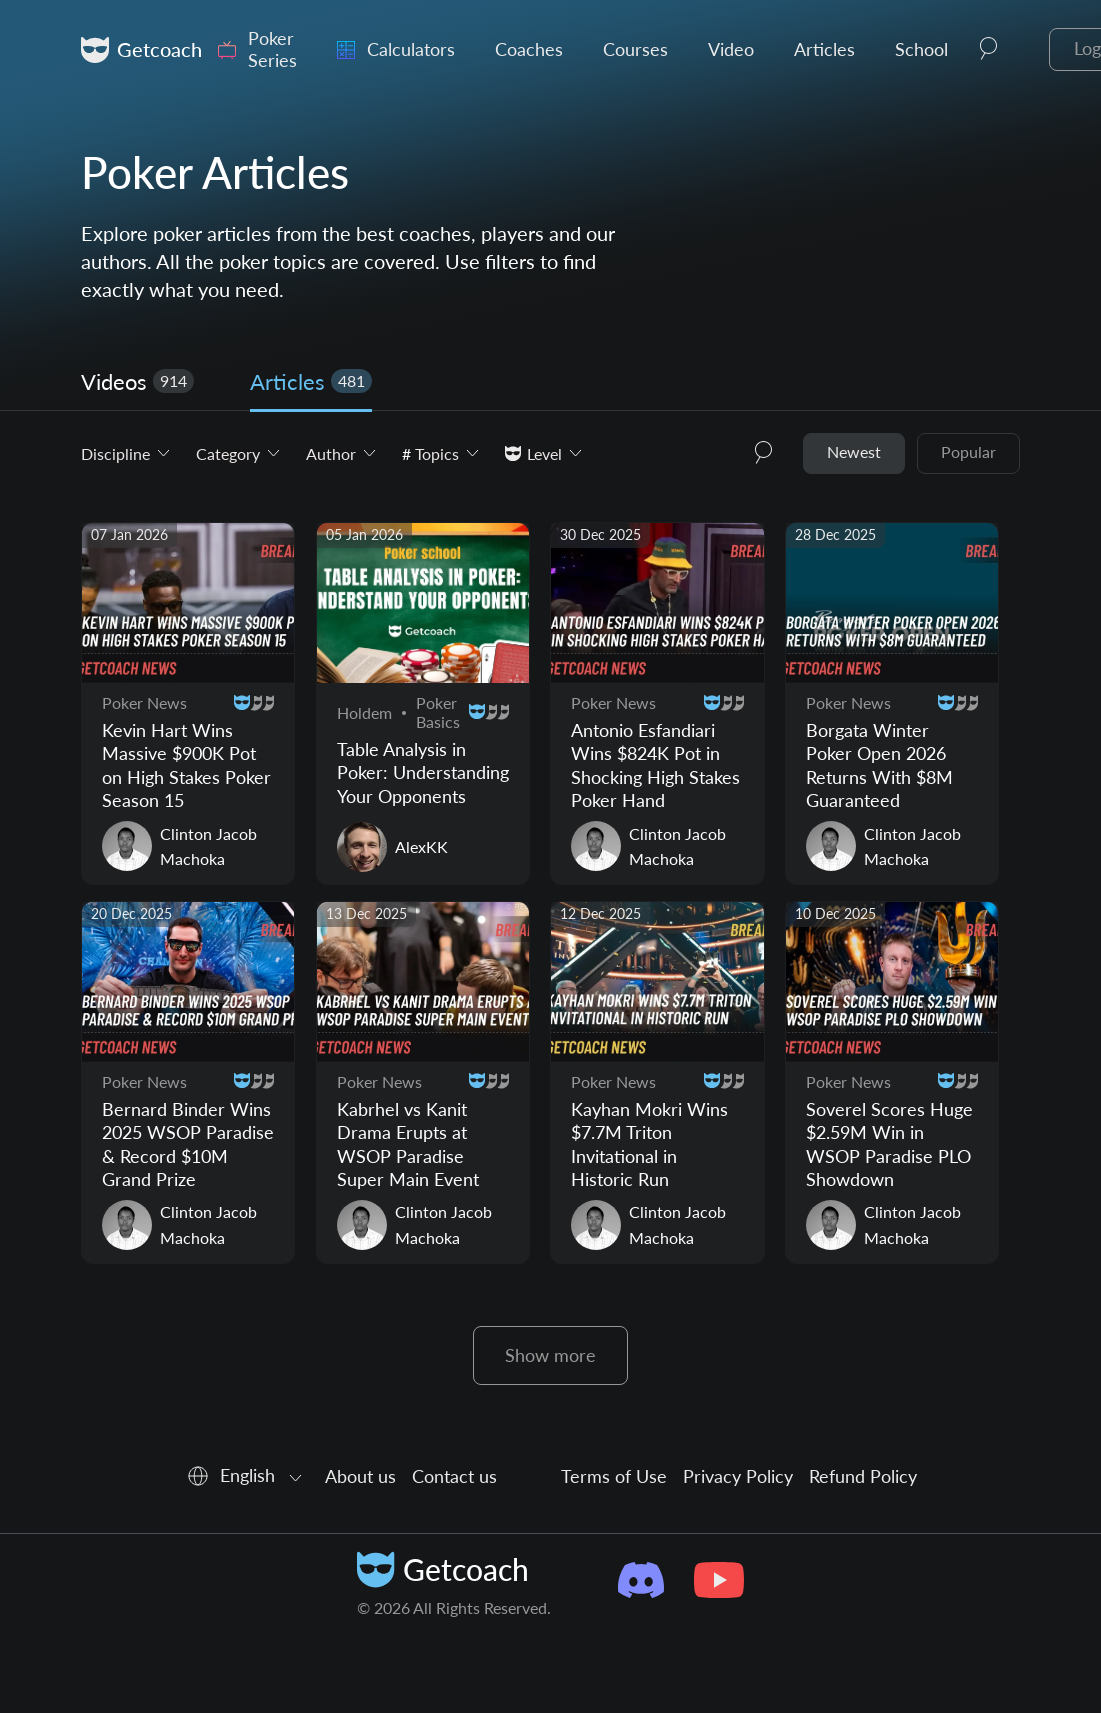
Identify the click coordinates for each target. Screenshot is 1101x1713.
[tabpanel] (550, 908)
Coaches (529, 49)
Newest (854, 451)
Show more (550, 1355)
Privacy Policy (738, 1476)
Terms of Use (614, 1476)
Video (731, 49)
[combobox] (246, 1476)
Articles (824, 49)
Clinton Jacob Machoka (208, 846)
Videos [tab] (137, 381)
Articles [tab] (311, 381)
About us (360, 1476)
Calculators (411, 49)
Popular (968, 451)
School (921, 49)
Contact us (454, 1476)
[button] (989, 50)
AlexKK (421, 846)
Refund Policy (863, 1476)
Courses (635, 49)
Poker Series (272, 49)
